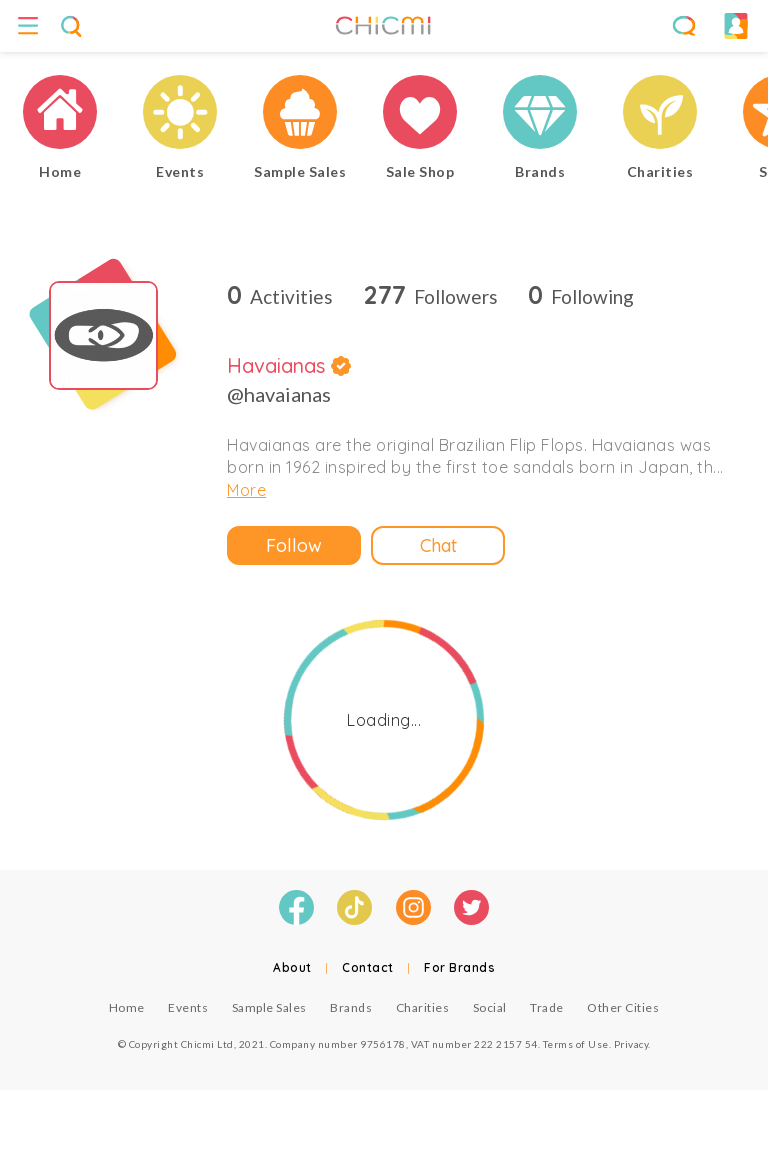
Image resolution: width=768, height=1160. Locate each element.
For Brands (459, 967)
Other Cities (623, 1007)
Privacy (631, 1044)
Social (490, 1007)
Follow (294, 545)
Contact (368, 967)
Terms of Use (576, 1044)
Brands (351, 1007)
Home (127, 1007)
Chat (438, 545)
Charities (423, 1007)
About (292, 967)
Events (188, 1007)
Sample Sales (269, 1007)
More (246, 490)
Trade (547, 1007)
